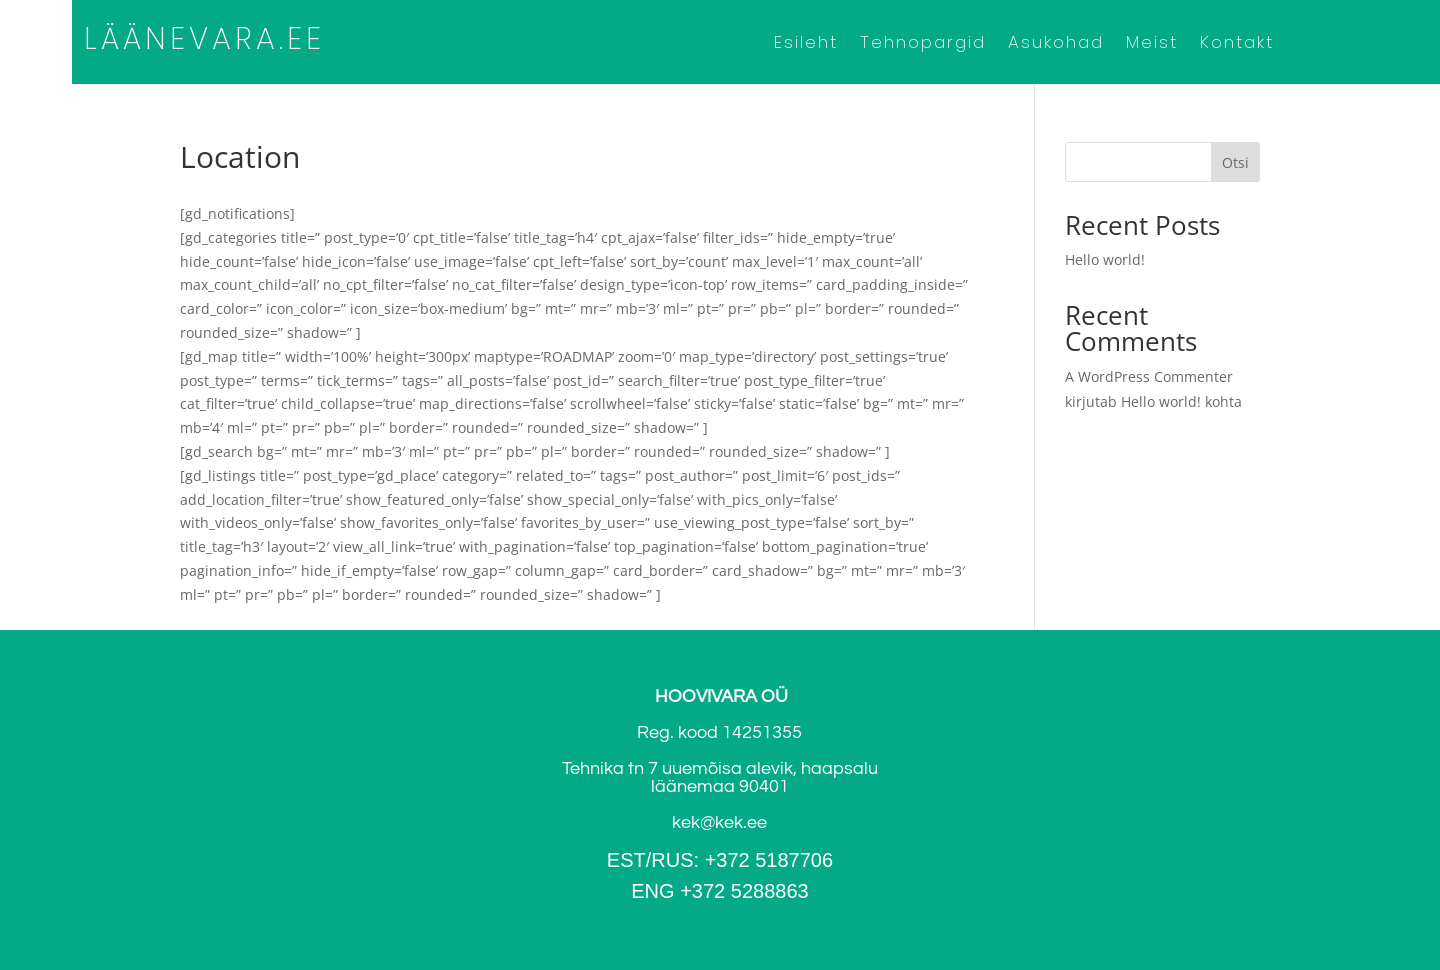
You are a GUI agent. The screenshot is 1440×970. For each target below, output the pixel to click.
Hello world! (1105, 259)
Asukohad (1056, 44)
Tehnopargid (923, 44)
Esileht (806, 44)
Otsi (1235, 162)
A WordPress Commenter (1149, 376)
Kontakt (1237, 44)
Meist (1152, 44)
